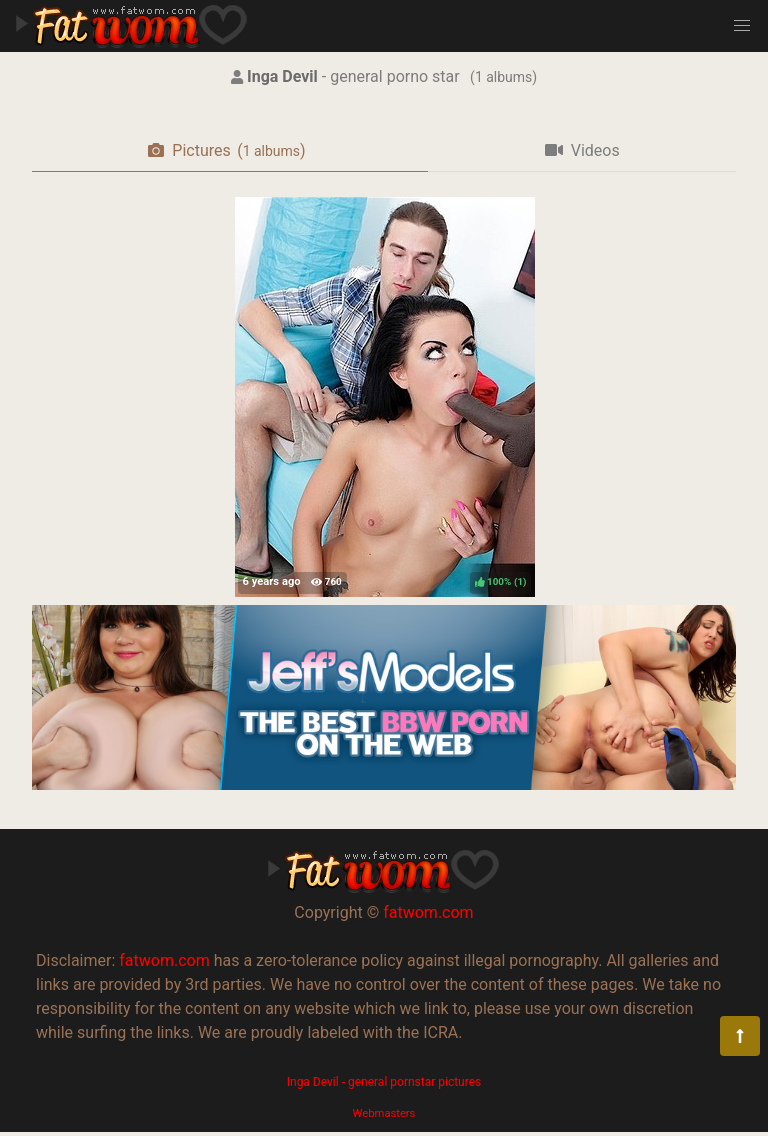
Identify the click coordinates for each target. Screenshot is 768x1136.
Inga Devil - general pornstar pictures (384, 1082)
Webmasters (384, 1113)
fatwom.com (428, 912)
